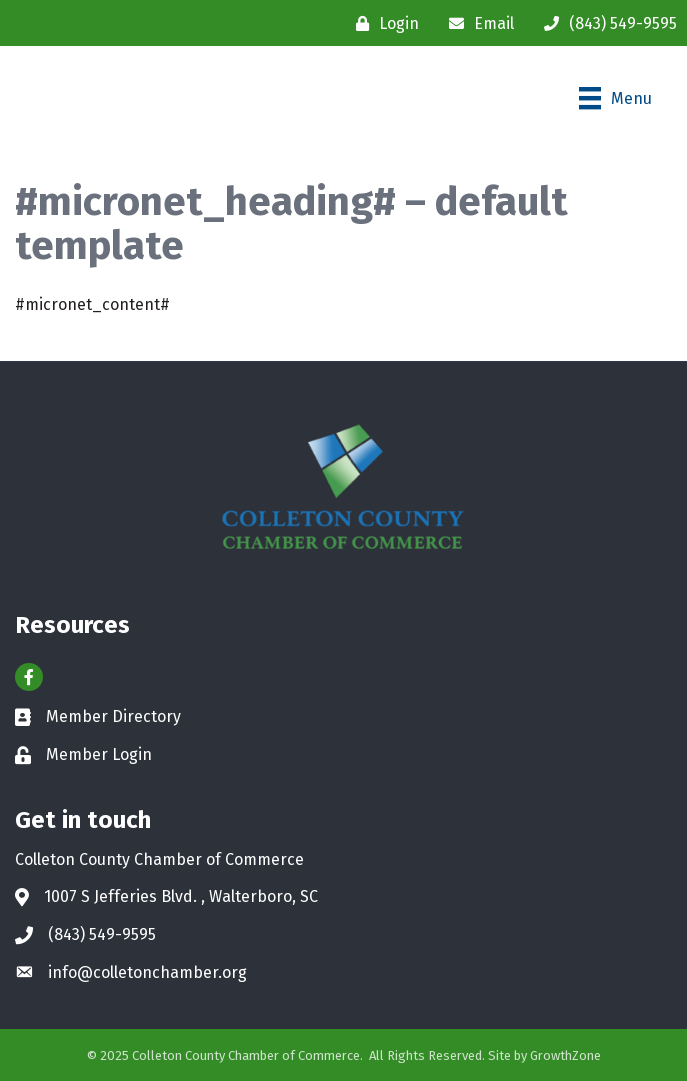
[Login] (382, 23)
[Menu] (615, 98)
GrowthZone (565, 1055)
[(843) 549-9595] (605, 23)
